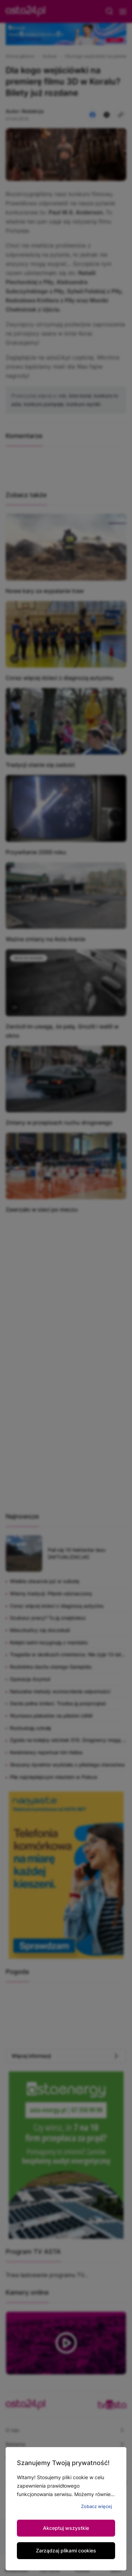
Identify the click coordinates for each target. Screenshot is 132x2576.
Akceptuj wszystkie (66, 2528)
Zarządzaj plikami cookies (66, 2550)
